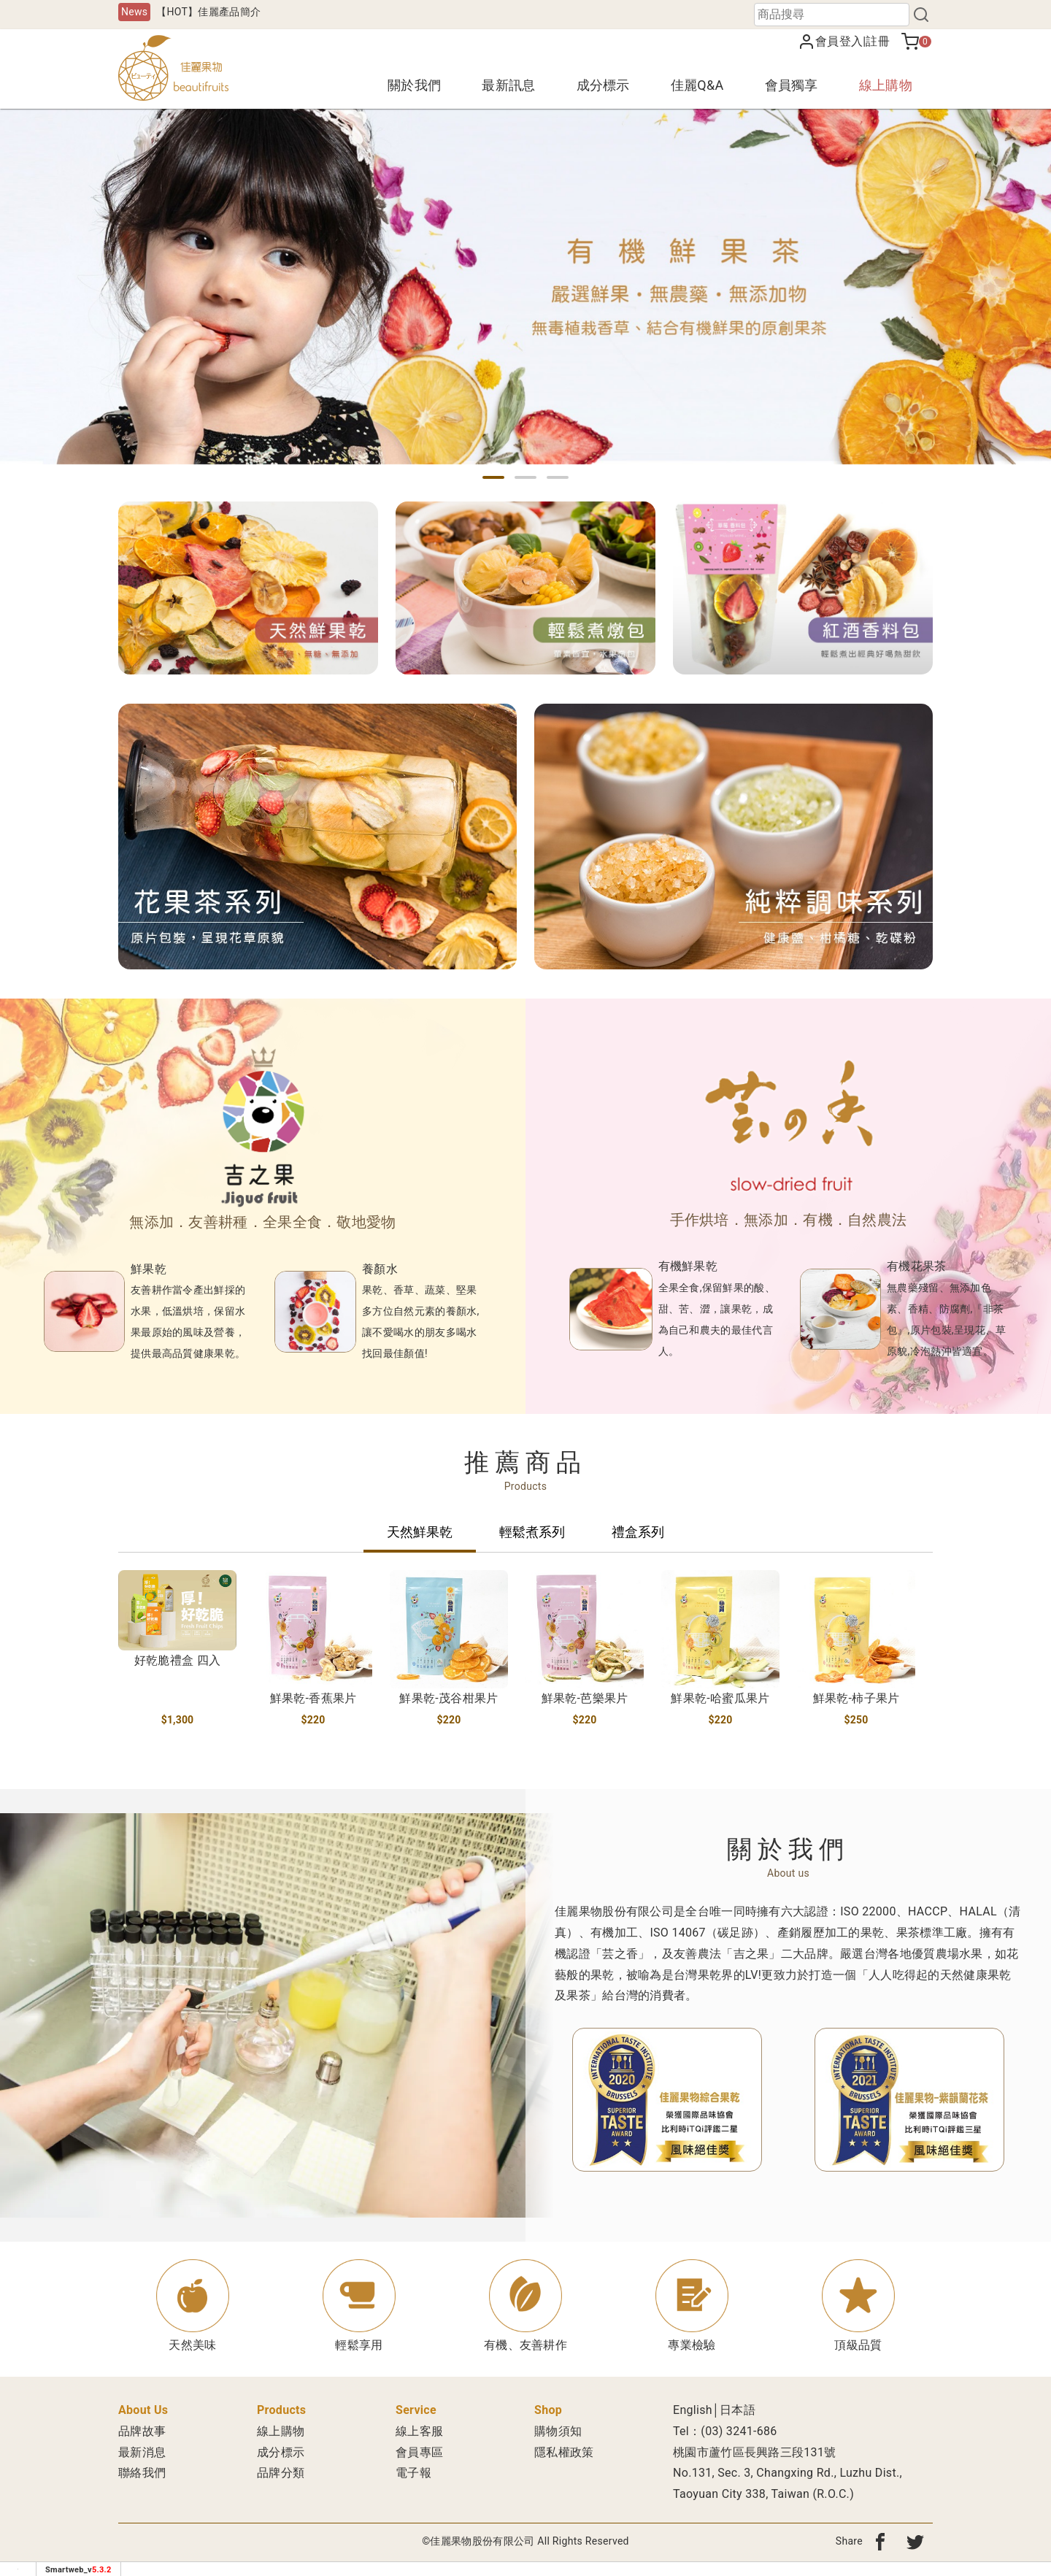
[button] (493, 477)
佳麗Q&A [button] (697, 85)
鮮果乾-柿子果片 (856, 1698)
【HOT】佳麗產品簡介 (208, 12)
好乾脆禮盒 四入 (177, 1660)
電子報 (413, 2473)
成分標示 (603, 85)
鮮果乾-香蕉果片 (313, 1698)
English (692, 2410)
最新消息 (142, 2452)
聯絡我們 (142, 2473)
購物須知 (558, 2431)
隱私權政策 (564, 2452)
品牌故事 (142, 2431)
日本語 (737, 2410)
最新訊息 (508, 85)
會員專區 (419, 2452)
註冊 (878, 41)
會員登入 (839, 41)
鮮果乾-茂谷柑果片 (448, 1698)
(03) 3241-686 (739, 2431)
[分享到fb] (880, 2540)
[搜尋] (921, 14)
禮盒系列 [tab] (638, 1531)
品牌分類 (280, 2473)
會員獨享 (791, 85)
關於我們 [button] (414, 85)
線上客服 (419, 2431)
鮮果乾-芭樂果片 (585, 1698)
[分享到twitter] (915, 2540)
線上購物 (885, 85)
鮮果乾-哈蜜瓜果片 (720, 1698)
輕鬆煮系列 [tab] (532, 1531)
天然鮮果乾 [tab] (420, 1531)
